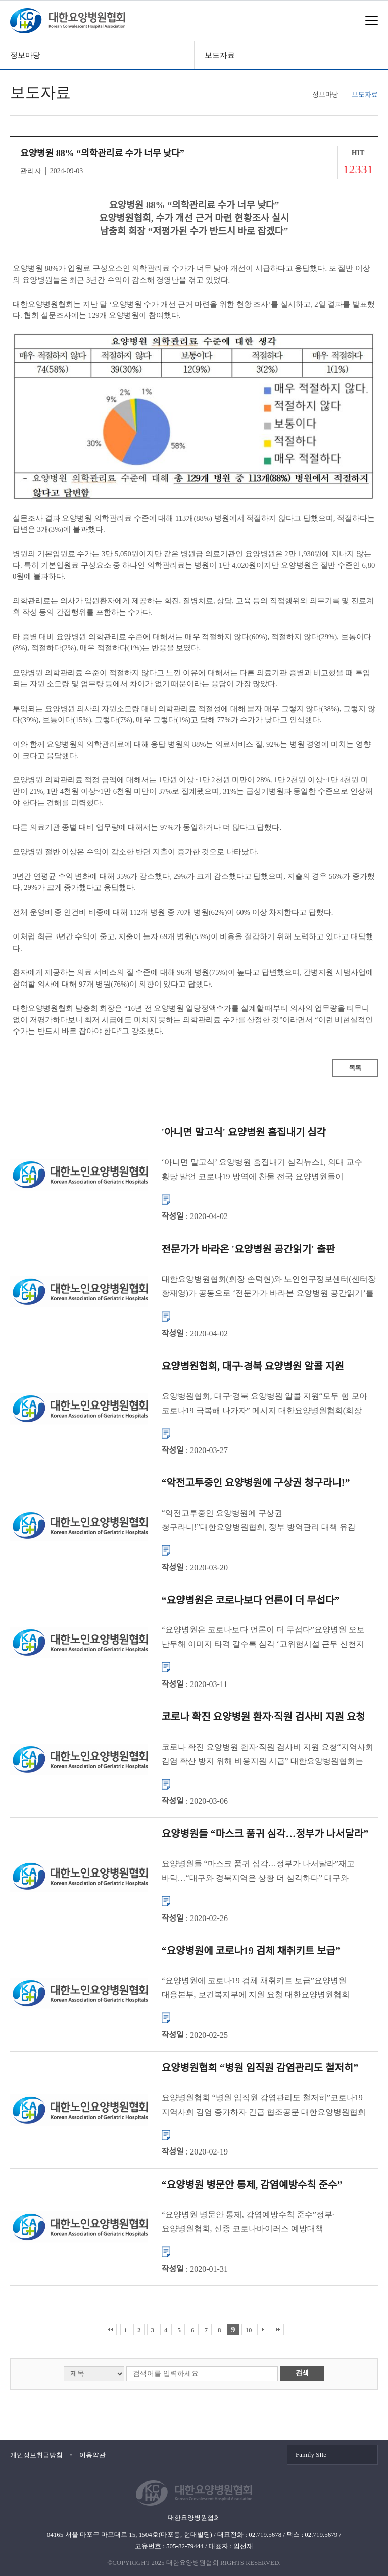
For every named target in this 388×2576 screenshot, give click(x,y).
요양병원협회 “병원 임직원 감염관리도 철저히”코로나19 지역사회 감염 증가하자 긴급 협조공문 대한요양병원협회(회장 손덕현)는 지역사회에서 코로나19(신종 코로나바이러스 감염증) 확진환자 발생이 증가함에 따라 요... (269, 2106)
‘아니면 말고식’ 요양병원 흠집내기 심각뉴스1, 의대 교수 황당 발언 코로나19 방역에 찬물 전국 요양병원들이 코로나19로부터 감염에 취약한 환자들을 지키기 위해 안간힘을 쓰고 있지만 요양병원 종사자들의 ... (262, 1170)
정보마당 (25, 55)
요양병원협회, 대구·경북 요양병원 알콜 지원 (253, 1366)
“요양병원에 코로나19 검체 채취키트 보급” (251, 1950)
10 (249, 2330)
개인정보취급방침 (36, 2455)
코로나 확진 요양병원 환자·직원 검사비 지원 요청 (263, 1716)
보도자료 (220, 55)
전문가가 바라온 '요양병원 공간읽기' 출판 (248, 1248)
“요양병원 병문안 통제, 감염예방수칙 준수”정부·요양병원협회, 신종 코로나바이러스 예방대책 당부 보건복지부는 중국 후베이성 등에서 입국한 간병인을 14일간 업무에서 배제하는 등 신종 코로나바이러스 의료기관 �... (269, 2223)
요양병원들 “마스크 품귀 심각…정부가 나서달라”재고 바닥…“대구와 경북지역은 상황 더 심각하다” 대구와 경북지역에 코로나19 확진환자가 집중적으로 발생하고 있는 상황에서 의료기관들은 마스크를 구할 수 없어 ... (268, 1872)
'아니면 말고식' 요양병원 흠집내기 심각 (244, 1132)
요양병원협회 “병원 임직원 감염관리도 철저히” (260, 2067)
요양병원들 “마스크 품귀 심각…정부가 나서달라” (265, 1833)
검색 (302, 2373)
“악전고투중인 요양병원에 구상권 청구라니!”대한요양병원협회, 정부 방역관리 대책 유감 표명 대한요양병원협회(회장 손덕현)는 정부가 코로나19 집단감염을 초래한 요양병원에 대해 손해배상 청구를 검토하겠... (263, 1521)
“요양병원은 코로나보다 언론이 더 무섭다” (251, 1599)
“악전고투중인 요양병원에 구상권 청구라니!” (256, 1482)
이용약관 (92, 2455)
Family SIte (311, 2454)
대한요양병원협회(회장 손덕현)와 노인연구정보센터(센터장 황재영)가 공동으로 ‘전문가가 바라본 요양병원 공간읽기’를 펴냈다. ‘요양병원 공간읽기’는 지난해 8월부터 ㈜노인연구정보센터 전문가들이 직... (269, 1287)
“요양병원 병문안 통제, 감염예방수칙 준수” (252, 2184)
